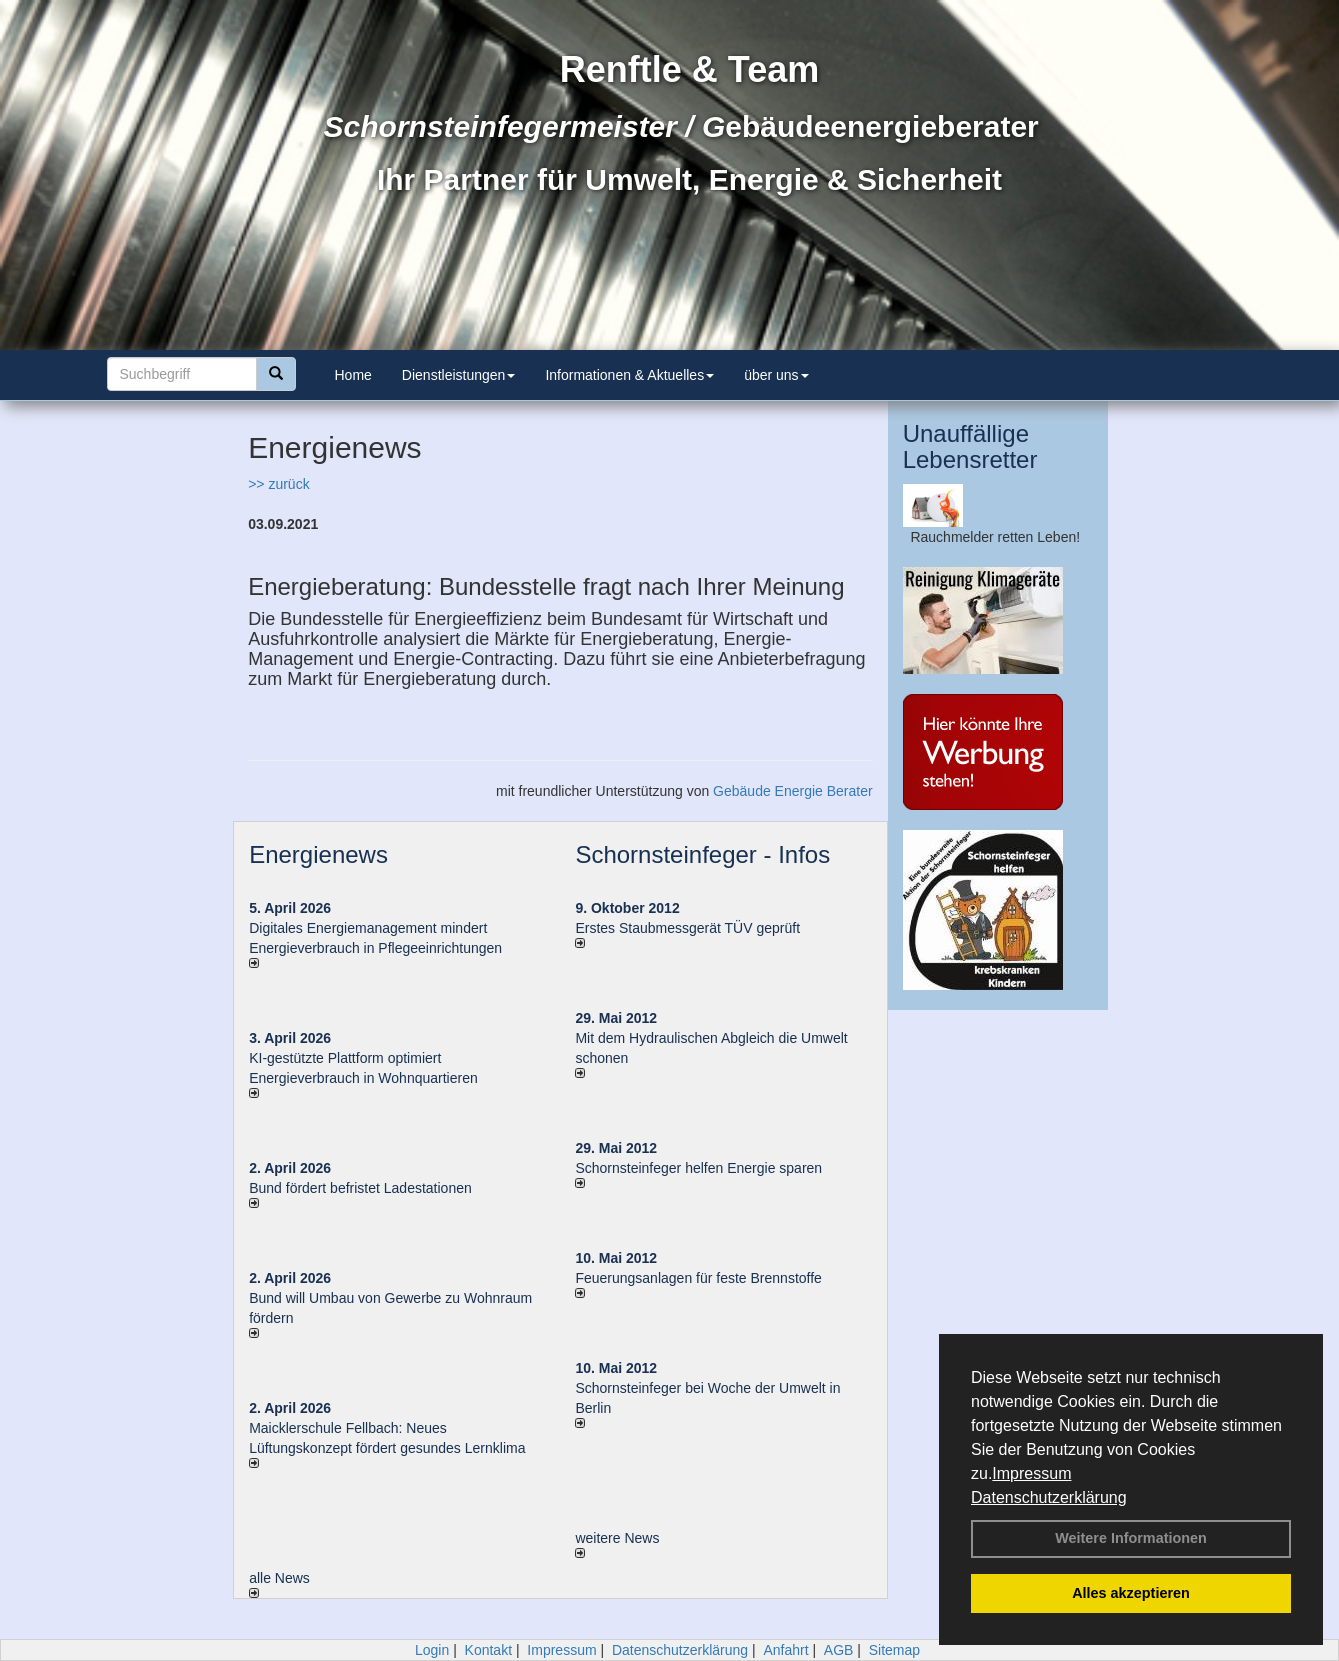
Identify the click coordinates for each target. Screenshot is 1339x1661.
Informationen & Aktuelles (629, 375)
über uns (776, 375)
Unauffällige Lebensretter (970, 446)
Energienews (318, 854)
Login (432, 1650)
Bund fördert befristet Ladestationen (360, 1188)
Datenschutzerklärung (1049, 1497)
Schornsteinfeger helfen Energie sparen (698, 1168)
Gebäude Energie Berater (793, 791)
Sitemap (894, 1650)
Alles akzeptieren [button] (1131, 1593)
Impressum (1031, 1473)
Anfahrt (785, 1650)
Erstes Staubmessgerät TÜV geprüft (687, 928)
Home (353, 375)
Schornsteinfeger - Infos (702, 854)
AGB (839, 1650)
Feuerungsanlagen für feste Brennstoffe (698, 1278)
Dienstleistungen (459, 375)
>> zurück (278, 484)
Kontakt (488, 1650)
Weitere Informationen (1131, 1538)
